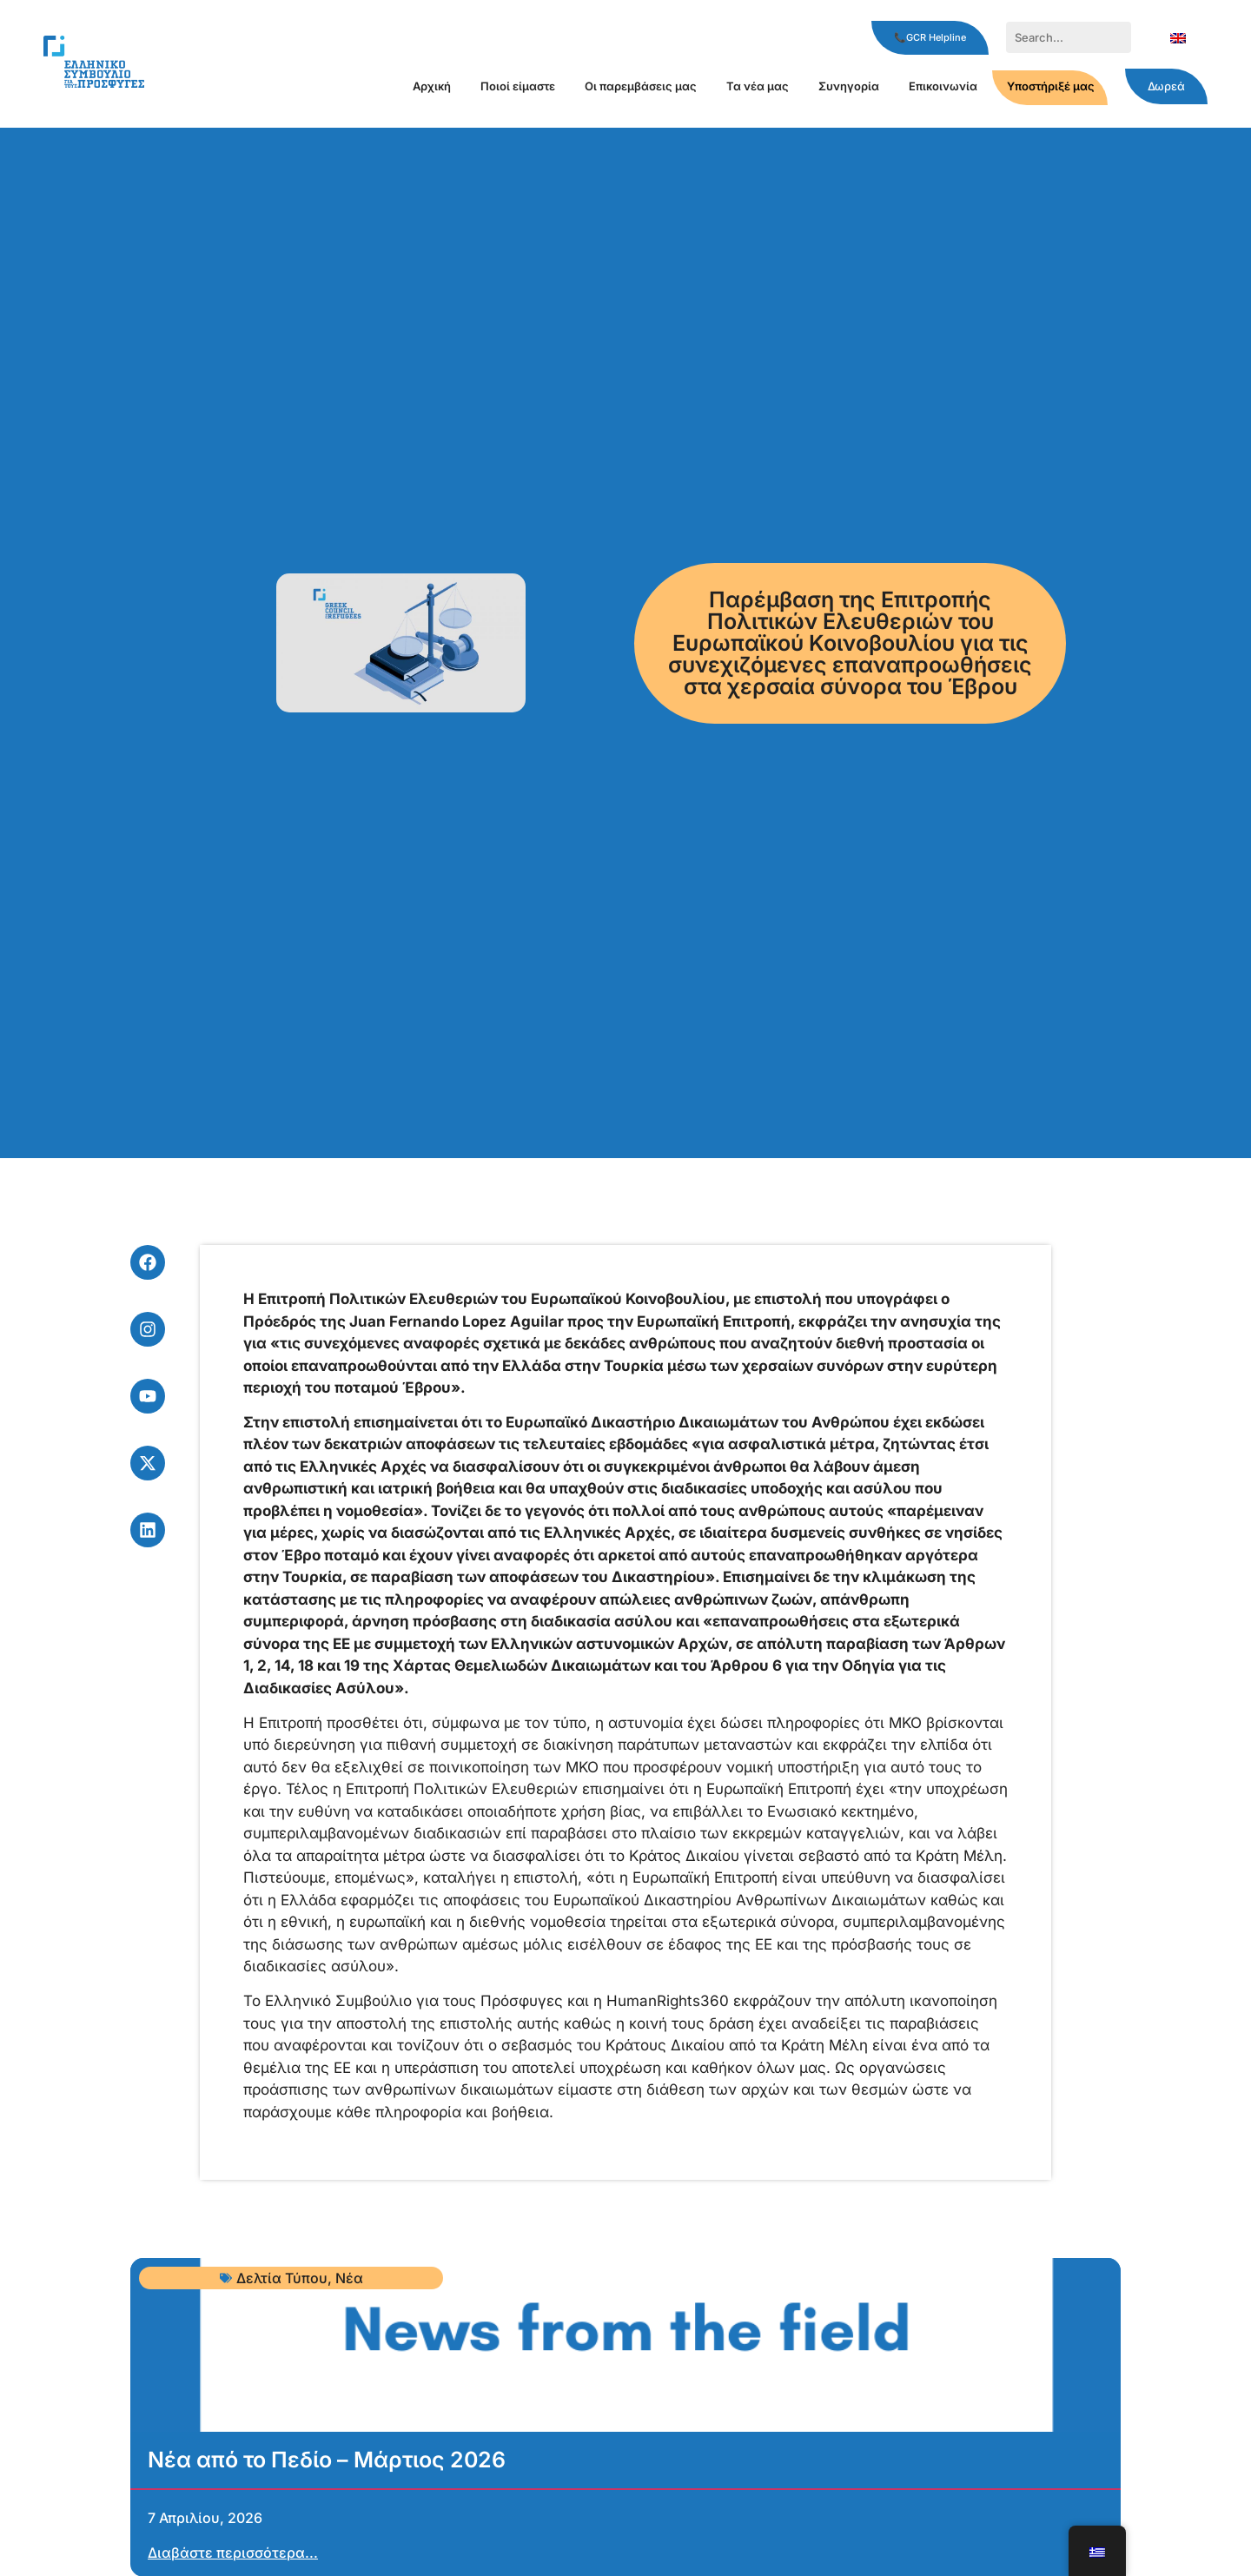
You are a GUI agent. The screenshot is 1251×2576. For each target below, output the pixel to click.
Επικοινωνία (943, 86)
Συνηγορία (848, 86)
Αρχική (432, 86)
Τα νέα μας (757, 86)
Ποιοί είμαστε (517, 86)
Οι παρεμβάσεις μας (641, 86)
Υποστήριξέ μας (1051, 86)
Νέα (349, 2278)
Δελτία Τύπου (282, 2278)
